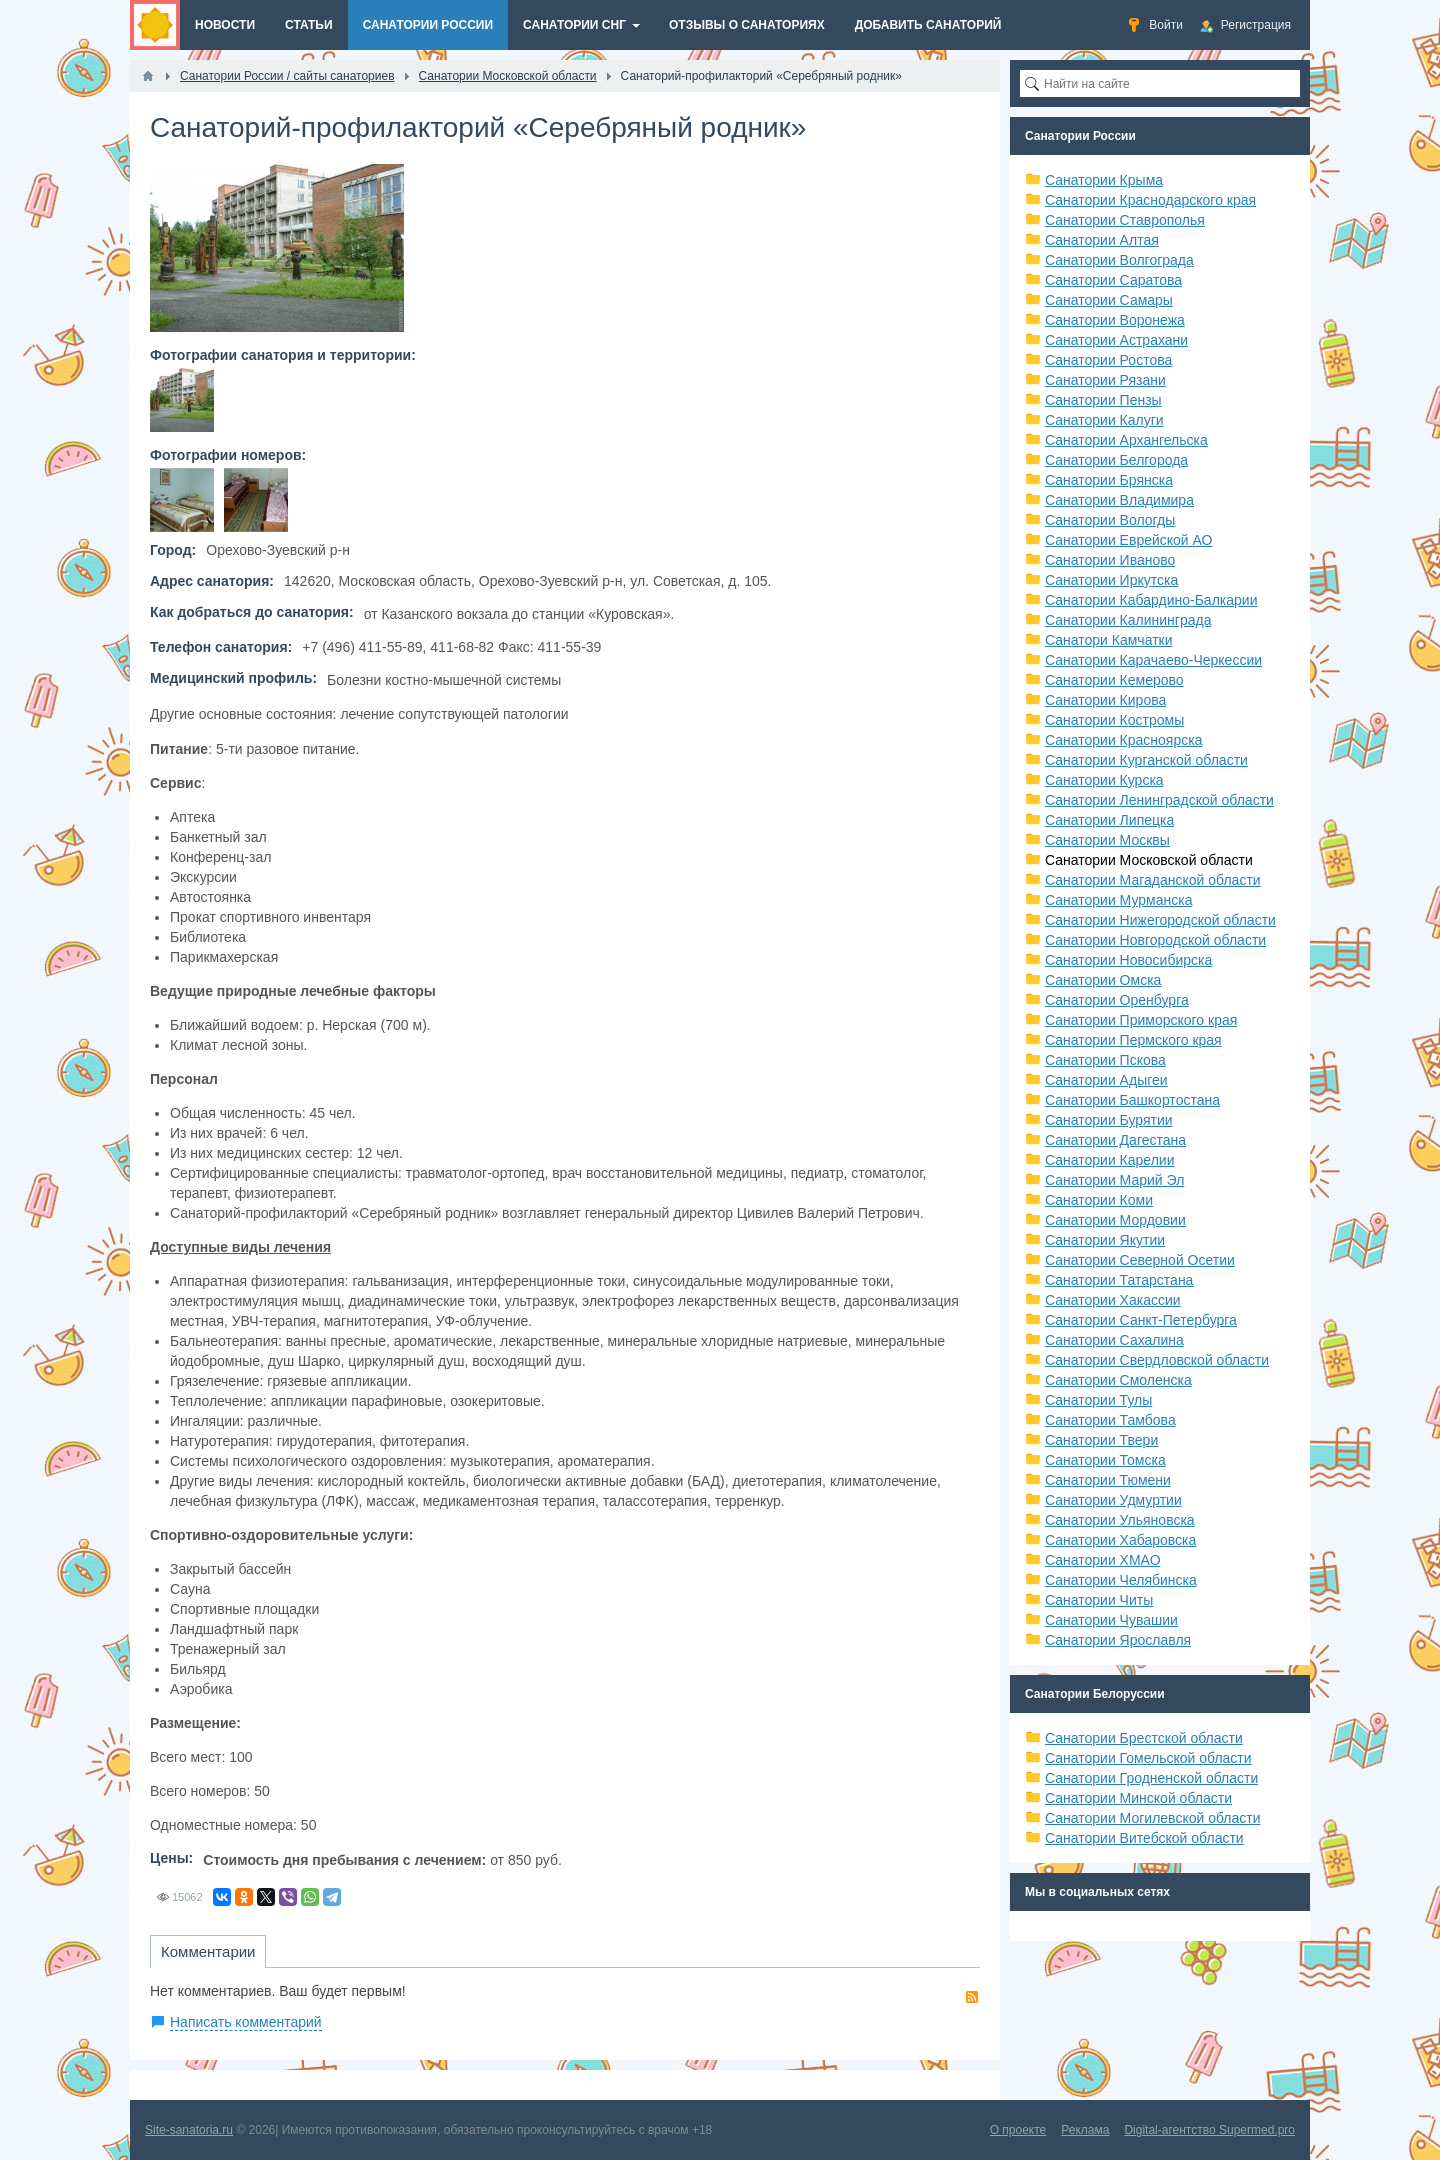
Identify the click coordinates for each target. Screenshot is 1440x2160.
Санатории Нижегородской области (1160, 920)
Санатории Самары (1109, 300)
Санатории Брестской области (1144, 1738)
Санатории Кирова (1105, 700)
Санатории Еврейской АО (1129, 540)
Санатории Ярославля (1118, 1640)
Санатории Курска (1104, 780)
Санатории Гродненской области (1151, 1778)
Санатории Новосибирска (1128, 960)
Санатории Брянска (1109, 480)
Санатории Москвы (1107, 840)
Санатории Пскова (1105, 1060)
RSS (972, 1997)
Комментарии (208, 1951)
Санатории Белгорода (1116, 460)
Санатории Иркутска (1111, 580)
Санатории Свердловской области (1157, 1360)
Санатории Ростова (1108, 360)
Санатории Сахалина (1114, 1340)
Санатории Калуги (1104, 420)
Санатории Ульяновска (1120, 1520)
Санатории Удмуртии (1113, 1500)
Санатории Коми (1099, 1200)
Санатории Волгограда (1119, 260)
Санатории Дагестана (1115, 1140)
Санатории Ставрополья (1125, 220)
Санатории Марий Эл (1114, 1180)
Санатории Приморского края (1141, 1020)
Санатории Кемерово (1114, 680)
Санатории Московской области (1149, 860)
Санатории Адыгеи (1106, 1080)
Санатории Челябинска (1121, 1580)
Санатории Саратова (1113, 280)
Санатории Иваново (1110, 560)
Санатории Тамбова (1110, 1420)
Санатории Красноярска (1123, 740)
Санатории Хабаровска (1120, 1540)
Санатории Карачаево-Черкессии (1153, 660)
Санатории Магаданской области (1153, 880)
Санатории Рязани (1105, 380)
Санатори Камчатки (1109, 640)
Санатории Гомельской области (1148, 1758)
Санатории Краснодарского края (1150, 200)
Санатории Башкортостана (1132, 1100)
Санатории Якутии (1105, 1240)
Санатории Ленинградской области (1159, 800)
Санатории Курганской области (1146, 760)
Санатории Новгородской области (1155, 940)
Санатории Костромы (1114, 720)
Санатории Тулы (1098, 1400)
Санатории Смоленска (1118, 1380)
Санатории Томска (1105, 1460)
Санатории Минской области (1138, 1798)
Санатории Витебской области (1144, 1838)
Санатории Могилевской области (1153, 1818)
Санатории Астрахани (1116, 340)
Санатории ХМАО (1103, 1560)
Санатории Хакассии (1113, 1300)
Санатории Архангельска (1126, 440)
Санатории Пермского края (1133, 1040)
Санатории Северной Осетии (1140, 1260)
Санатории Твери (1101, 1440)
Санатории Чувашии (1111, 1620)
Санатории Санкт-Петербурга (1141, 1320)
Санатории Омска (1103, 980)
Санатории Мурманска (1118, 900)
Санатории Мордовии (1115, 1220)
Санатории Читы (1099, 1600)
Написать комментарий (246, 2022)
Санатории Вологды (1110, 520)
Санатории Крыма (1104, 180)
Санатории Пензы (1103, 400)
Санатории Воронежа (1115, 320)
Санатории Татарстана (1119, 1280)
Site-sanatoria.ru (189, 2130)
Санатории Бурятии (1109, 1120)
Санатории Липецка (1109, 820)
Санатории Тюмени (1108, 1480)
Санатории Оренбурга (1117, 1000)
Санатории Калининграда (1128, 620)
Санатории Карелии (1109, 1160)
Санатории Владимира (1119, 500)
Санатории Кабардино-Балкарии (1151, 600)
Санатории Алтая (1102, 240)
